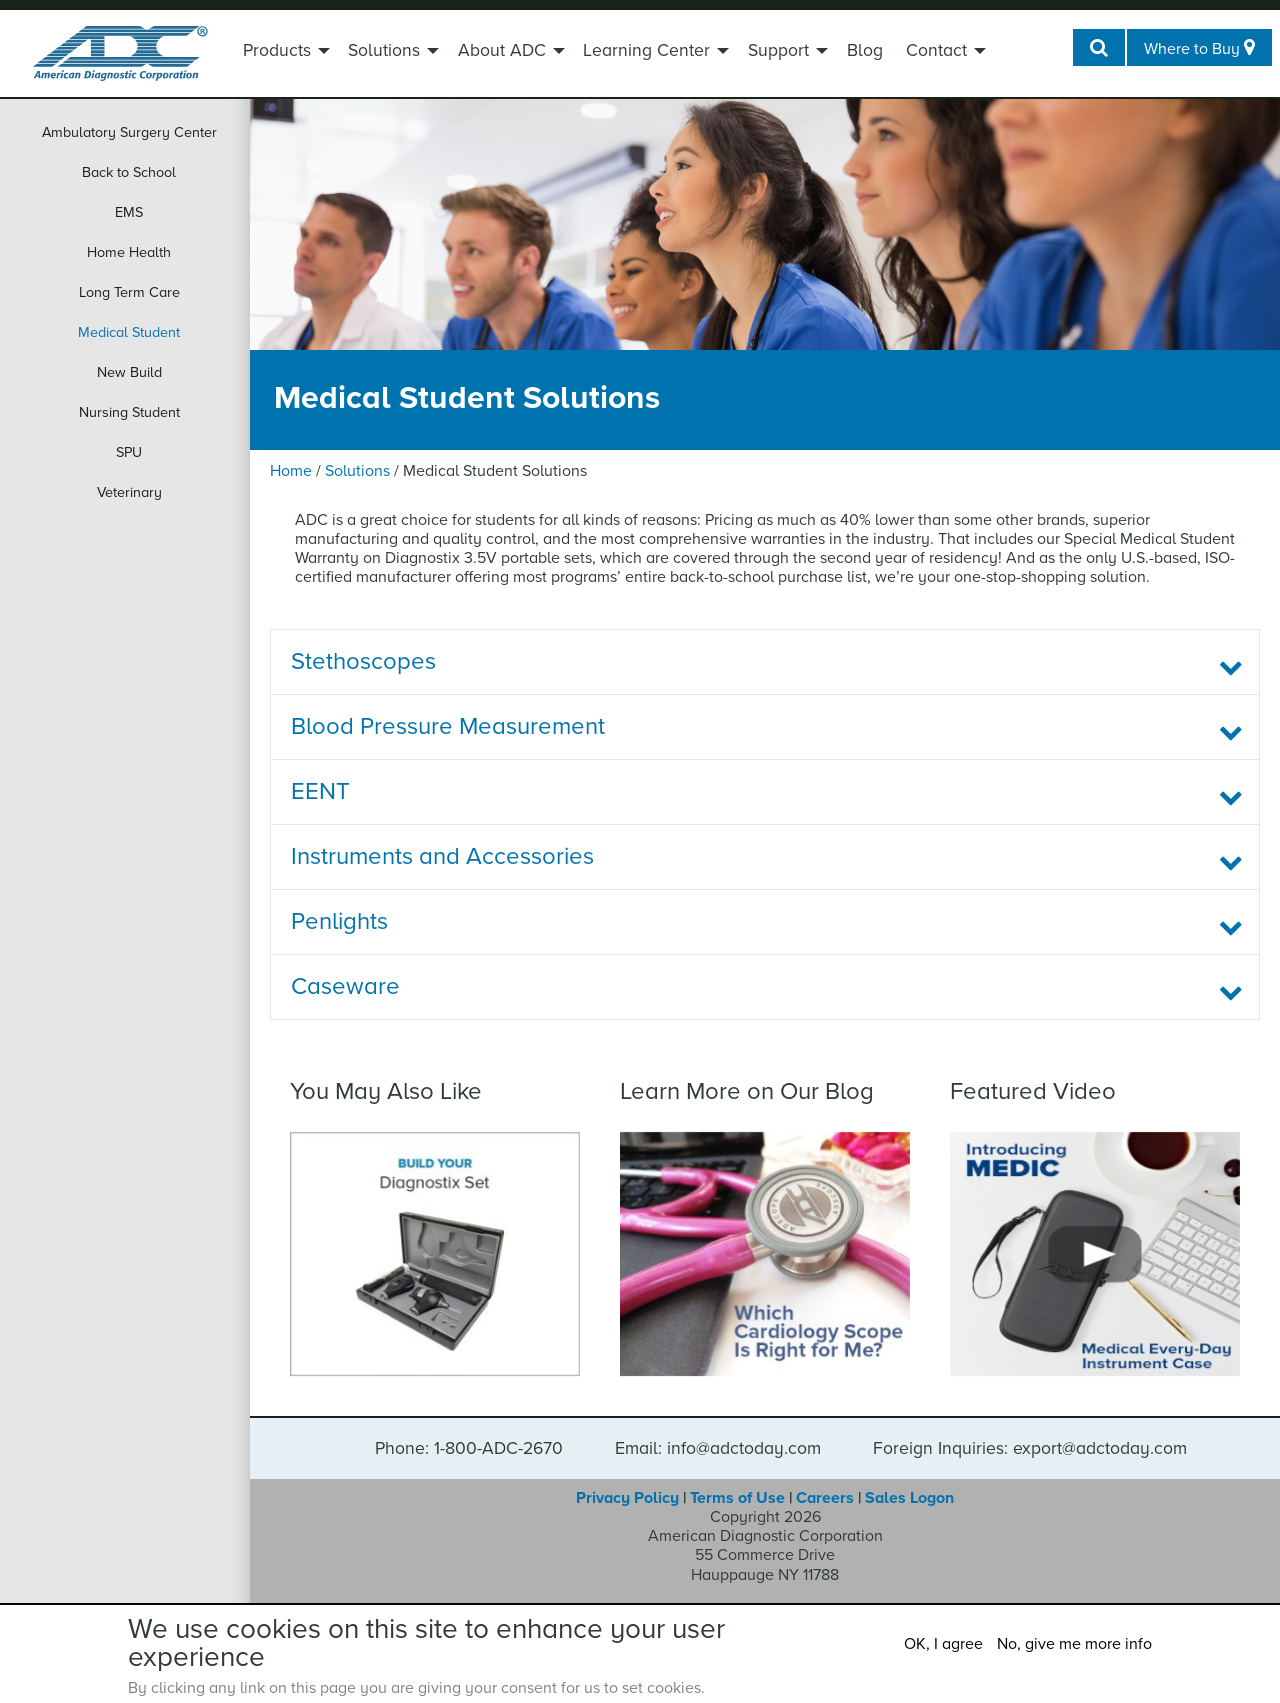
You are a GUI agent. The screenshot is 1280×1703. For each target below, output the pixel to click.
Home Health (129, 252)
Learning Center (646, 50)
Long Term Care (129, 292)
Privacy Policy (627, 1498)
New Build (129, 372)
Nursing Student (129, 412)
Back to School (129, 172)
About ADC (502, 50)
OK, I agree (943, 1644)
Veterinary (129, 492)
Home (291, 471)
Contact (936, 50)
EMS (129, 212)
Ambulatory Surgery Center (129, 132)
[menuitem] (284, 53)
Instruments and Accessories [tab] (442, 856)
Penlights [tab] (339, 921)
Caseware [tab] (345, 986)
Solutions (384, 50)
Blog (865, 50)
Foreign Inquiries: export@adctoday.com (1030, 1449)
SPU (129, 452)
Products (277, 50)
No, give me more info (1074, 1644)
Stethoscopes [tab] (363, 661)
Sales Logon (909, 1498)
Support (778, 50)
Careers (825, 1498)
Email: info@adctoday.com (718, 1449)
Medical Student (129, 332)
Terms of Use (737, 1498)
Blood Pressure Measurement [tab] (448, 726)
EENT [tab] (320, 791)
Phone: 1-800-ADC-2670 (469, 1449)
